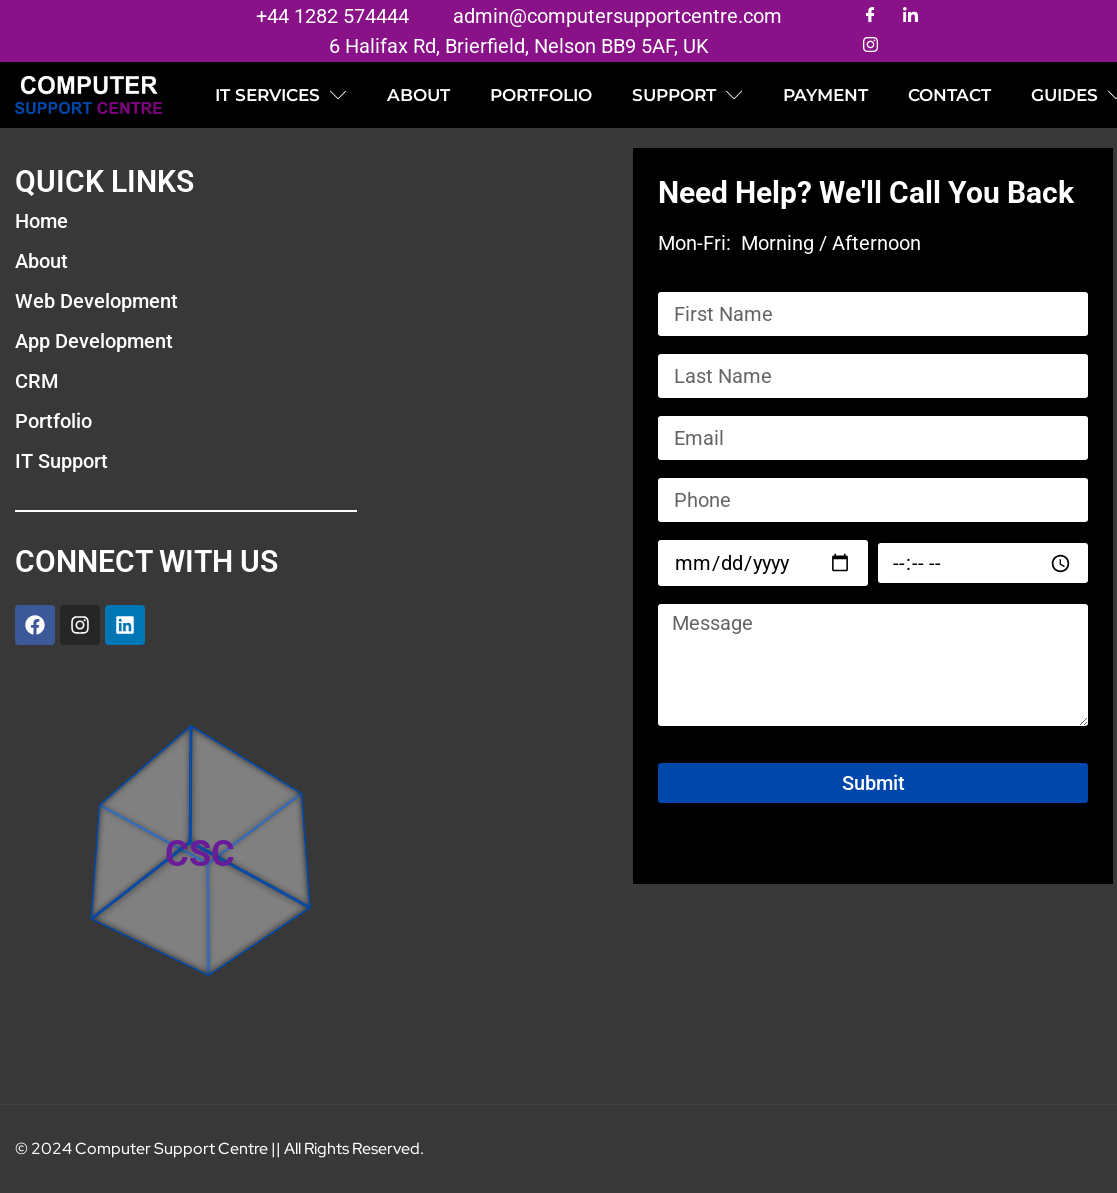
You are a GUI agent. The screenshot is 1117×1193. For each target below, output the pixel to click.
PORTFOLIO (541, 95)
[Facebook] (870, 16)
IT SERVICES (281, 95)
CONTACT (949, 95)
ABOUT (418, 95)
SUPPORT (687, 95)
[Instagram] (870, 46)
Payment (825, 95)
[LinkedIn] (910, 16)
